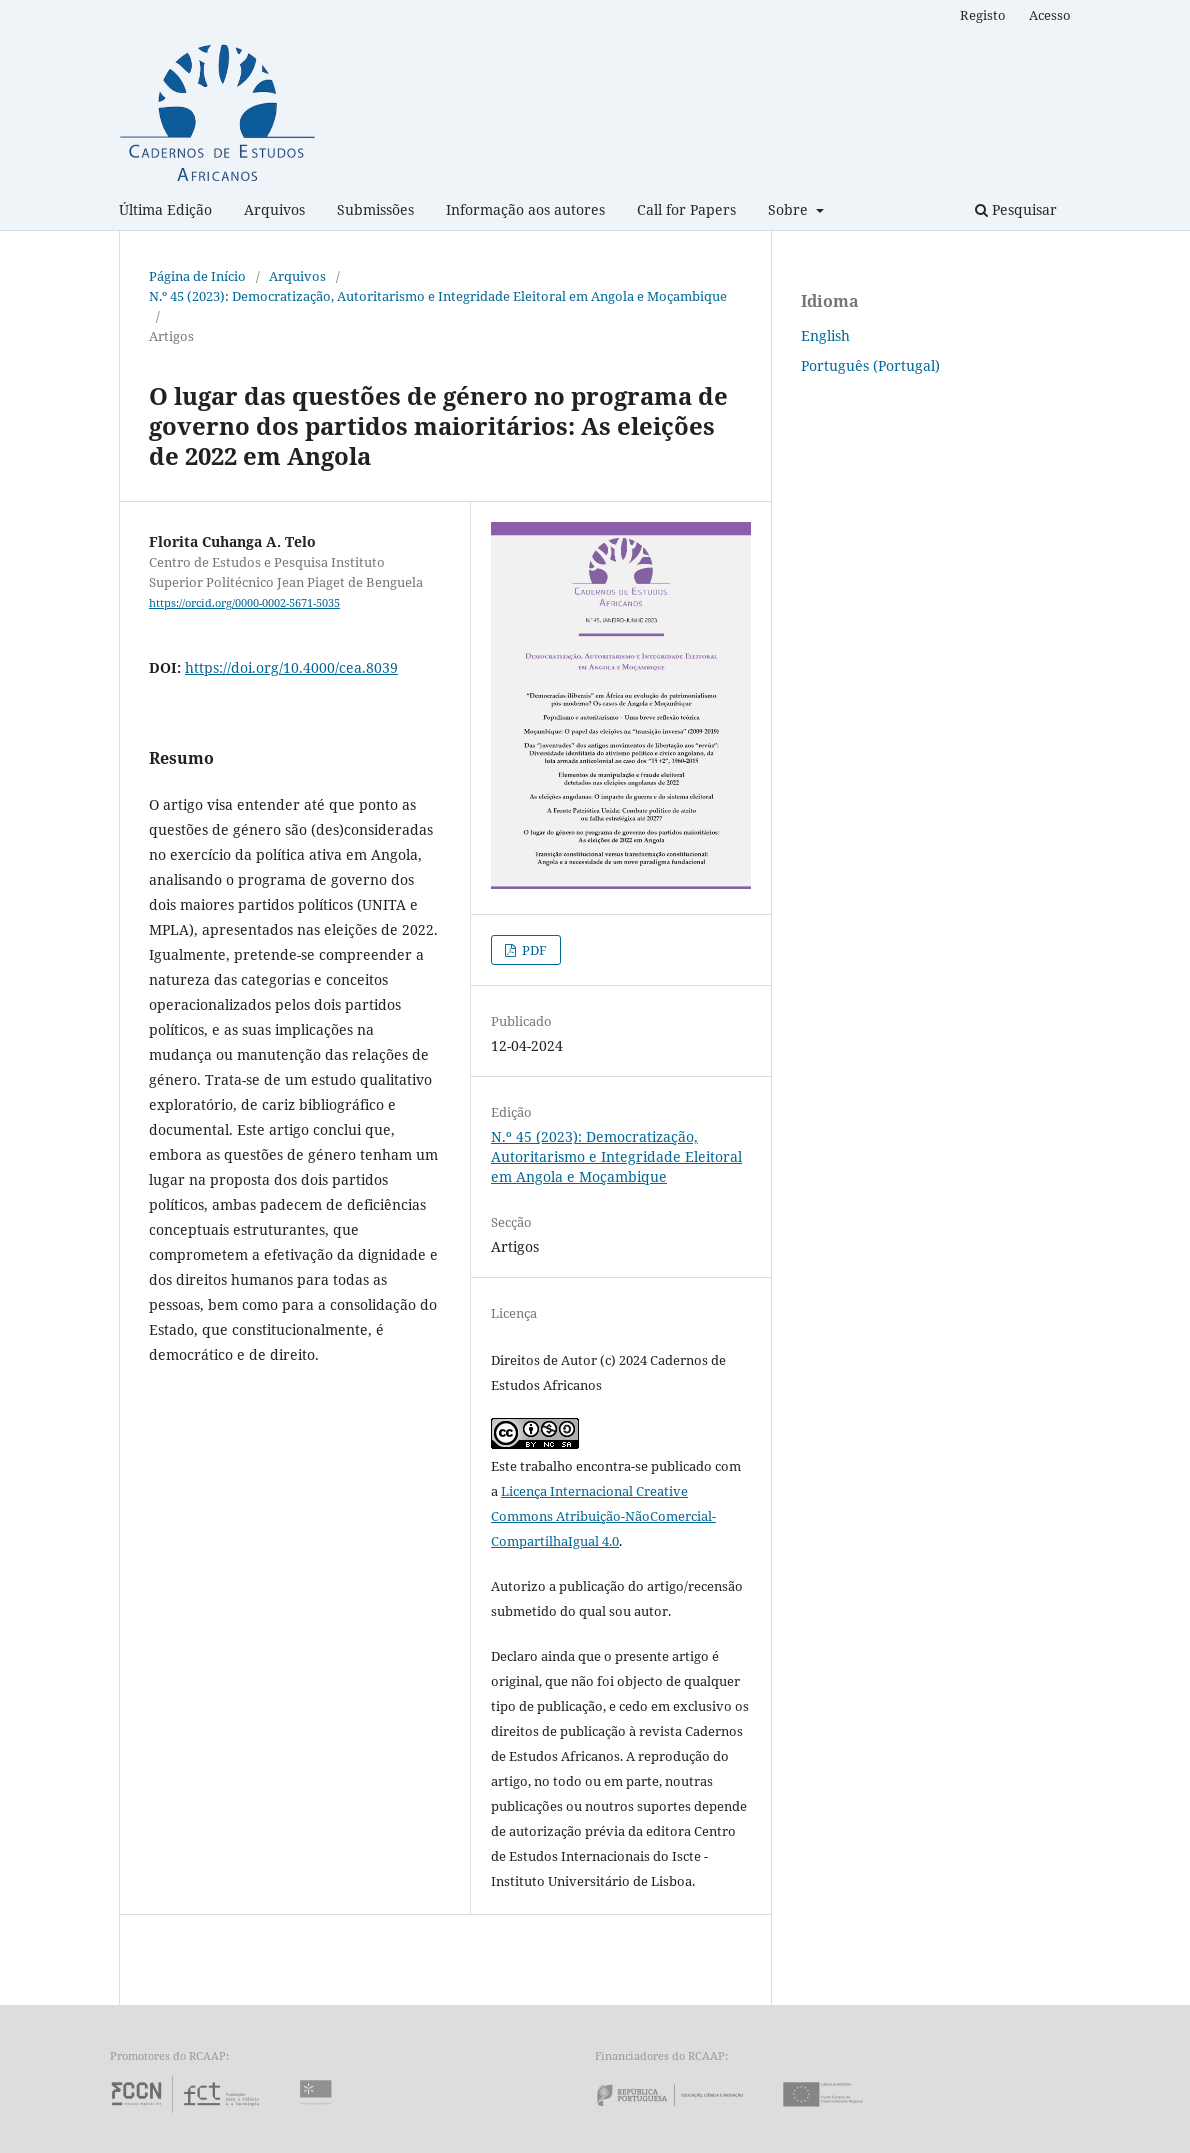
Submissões (375, 209)
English (825, 335)
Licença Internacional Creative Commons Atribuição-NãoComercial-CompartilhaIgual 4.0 (603, 1516)
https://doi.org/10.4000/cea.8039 (291, 667)
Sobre (790, 209)
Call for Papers (686, 209)
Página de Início (197, 276)
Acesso (1050, 15)
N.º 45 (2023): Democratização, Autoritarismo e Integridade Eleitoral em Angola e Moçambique (438, 296)
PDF (533, 950)
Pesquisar (1016, 209)
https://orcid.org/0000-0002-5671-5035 (244, 603)
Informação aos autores (525, 209)
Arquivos (274, 209)
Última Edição (165, 209)
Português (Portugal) (870, 365)
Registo (983, 15)
